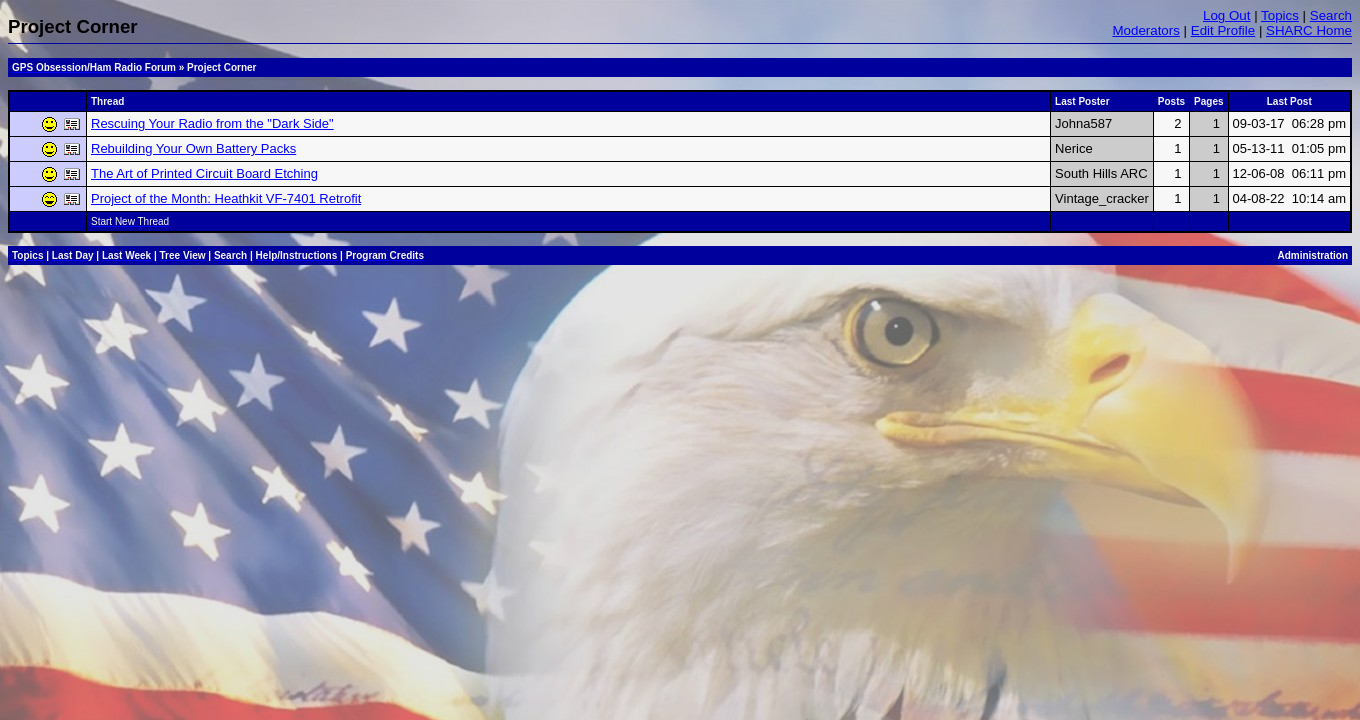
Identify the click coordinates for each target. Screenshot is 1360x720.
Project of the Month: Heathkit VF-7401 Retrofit (226, 198)
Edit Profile (1223, 30)
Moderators (1145, 30)
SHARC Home (1309, 30)
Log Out (1226, 15)
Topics (1280, 15)
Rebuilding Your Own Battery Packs (193, 148)
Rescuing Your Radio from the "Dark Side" (212, 123)
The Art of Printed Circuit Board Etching (204, 173)
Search (1331, 15)
